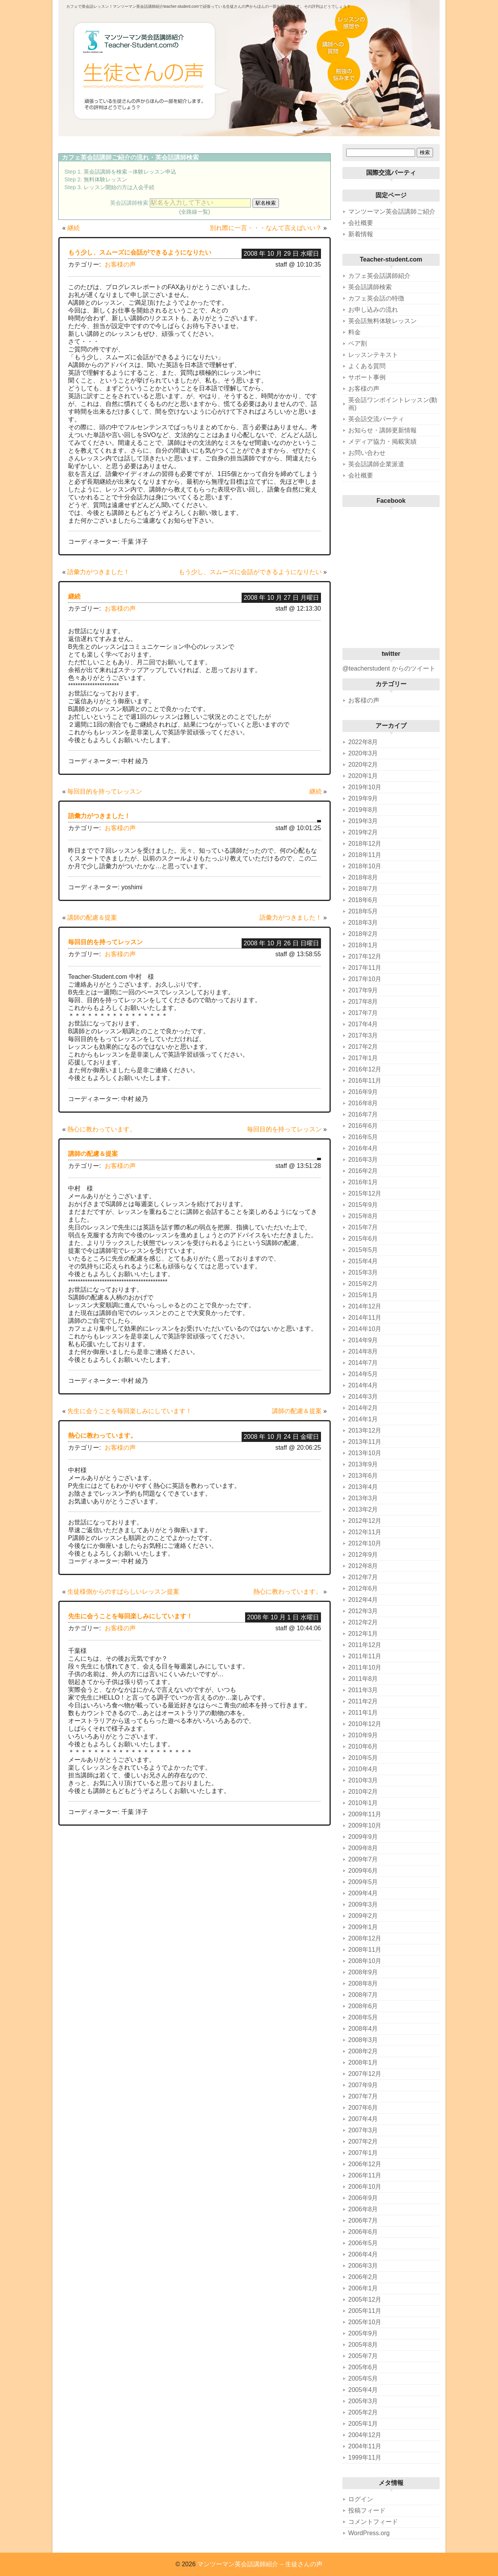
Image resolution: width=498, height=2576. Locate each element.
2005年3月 (363, 2401)
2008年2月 (363, 2051)
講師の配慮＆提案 (92, 917)
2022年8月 (363, 742)
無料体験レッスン (105, 179)
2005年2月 (363, 2412)
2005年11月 (364, 2310)
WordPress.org (368, 2533)
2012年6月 (363, 1588)
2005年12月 (364, 2299)
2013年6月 (363, 1475)
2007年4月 (363, 2119)
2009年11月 (364, 1814)
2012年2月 (363, 1622)
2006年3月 (363, 2265)
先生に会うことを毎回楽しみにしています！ (129, 1411)
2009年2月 (363, 1915)
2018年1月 (363, 945)
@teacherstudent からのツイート (388, 668)
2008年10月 (364, 1961)
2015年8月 (363, 1216)
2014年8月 (363, 1351)
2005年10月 (364, 2322)
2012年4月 (363, 1599)
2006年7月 (363, 2220)
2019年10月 (364, 787)
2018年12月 (364, 843)
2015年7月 (363, 1227)
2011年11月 (364, 1656)
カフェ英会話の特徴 (376, 298)
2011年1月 (363, 1712)
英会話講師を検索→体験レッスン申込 (130, 172)
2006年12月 (364, 2164)
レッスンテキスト (373, 354)
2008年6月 (363, 2006)
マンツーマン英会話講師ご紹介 (391, 211)
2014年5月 (363, 1374)
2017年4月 (363, 1024)
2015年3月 (363, 1272)
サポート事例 (367, 377)
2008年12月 (364, 1938)
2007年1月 (363, 2152)
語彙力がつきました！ (98, 572)
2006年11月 (364, 2175)
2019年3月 (363, 821)
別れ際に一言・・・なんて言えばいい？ (266, 228)
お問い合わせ (367, 453)
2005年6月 (363, 2367)
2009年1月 (363, 1927)
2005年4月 (363, 2389)
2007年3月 (363, 2130)
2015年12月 (364, 1193)
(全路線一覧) (194, 212)
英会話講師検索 (177, 157)
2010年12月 (364, 1724)
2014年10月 (364, 1329)
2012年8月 (363, 1566)
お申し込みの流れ (373, 309)
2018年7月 (363, 888)
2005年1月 (363, 2423)
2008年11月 (364, 1949)
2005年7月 (363, 2356)
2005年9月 (363, 2333)
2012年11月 (364, 1532)
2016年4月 (363, 1148)
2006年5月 (363, 2243)
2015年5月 (363, 1250)
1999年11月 (364, 2457)
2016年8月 (363, 1103)
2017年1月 (363, 1058)
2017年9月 (363, 990)
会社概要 (360, 222)
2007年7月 (363, 2096)
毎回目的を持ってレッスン (104, 791)
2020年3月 (363, 753)
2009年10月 (364, 1825)
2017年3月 (363, 1035)
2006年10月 (364, 2186)
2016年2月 (363, 1171)
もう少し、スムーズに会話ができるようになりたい (139, 252)
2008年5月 (363, 2017)
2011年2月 (363, 1701)
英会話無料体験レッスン (382, 321)
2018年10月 (364, 866)
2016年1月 (363, 1182)
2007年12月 (364, 2073)
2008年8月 (363, 1983)
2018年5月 (363, 911)
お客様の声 (120, 264)
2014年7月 (363, 1362)
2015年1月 (363, 1295)
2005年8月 (363, 2344)
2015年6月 (363, 1238)
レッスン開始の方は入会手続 (119, 187)
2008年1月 (363, 2062)
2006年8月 (363, 2209)
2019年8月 (363, 809)
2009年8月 (363, 1848)
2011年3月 (363, 1690)
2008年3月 (363, 2040)
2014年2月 (363, 1408)
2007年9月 (363, 2085)
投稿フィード (367, 2510)
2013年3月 (363, 1498)
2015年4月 (363, 1261)
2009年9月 (363, 1836)
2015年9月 (363, 1204)
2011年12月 (364, 1645)
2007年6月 (363, 2107)
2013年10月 (364, 1453)
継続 (73, 228)
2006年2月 (363, 2277)
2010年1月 (363, 1803)
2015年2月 (363, 1283)
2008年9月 (363, 1972)
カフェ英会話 (80, 157)
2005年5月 (363, 2378)
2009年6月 (363, 1870)
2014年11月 (364, 1317)
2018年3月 (363, 922)
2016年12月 (364, 1069)
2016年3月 (363, 1159)
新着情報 (360, 234)
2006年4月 (363, 2254)
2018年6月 (363, 900)
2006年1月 (363, 2288)
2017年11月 (364, 967)
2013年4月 (363, 1487)
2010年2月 (363, 1791)
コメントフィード (373, 2521)
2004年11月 (364, 2446)
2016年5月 (363, 1137)
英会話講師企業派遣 (376, 464)
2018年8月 (363, 877)
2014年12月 (364, 1306)
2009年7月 (363, 1859)
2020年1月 (363, 776)
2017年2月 (363, 1046)
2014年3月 (363, 1396)
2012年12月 (364, 1520)
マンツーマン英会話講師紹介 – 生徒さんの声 (260, 2564)
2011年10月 (364, 1667)
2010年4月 (363, 1769)
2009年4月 (363, 1893)
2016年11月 (364, 1080)
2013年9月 (363, 1464)
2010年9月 (363, 1735)
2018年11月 (364, 855)
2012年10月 (364, 1543)
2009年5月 (363, 1882)
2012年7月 (363, 1577)
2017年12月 (364, 956)
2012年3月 (363, 1611)
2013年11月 (364, 1441)
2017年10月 (364, 979)
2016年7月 (363, 1114)
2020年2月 (363, 764)
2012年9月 (363, 1554)
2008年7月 (363, 1994)
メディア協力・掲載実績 (382, 441)
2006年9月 (363, 2198)
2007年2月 (363, 2141)
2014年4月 (363, 1385)
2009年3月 (363, 1904)
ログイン (360, 2499)
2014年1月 (363, 1419)
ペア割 (357, 343)
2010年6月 (363, 1746)
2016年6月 (363, 1125)
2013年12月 (364, 1430)
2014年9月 (363, 1340)
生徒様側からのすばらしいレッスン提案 (123, 1591)
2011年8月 (363, 1678)
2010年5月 (363, 1757)
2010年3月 (363, 1780)
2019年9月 (363, 798)
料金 (354, 332)
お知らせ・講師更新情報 (382, 430)
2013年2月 (363, 1509)
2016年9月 (363, 1092)
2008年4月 (363, 2028)
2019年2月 (363, 832)
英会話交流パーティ (376, 419)
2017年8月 (363, 1001)
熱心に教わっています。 (101, 1129)
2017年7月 (363, 1013)
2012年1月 (363, 1633)
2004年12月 (364, 2435)
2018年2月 (363, 934)
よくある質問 (367, 366)
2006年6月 (363, 2231)
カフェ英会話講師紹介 (379, 275)
